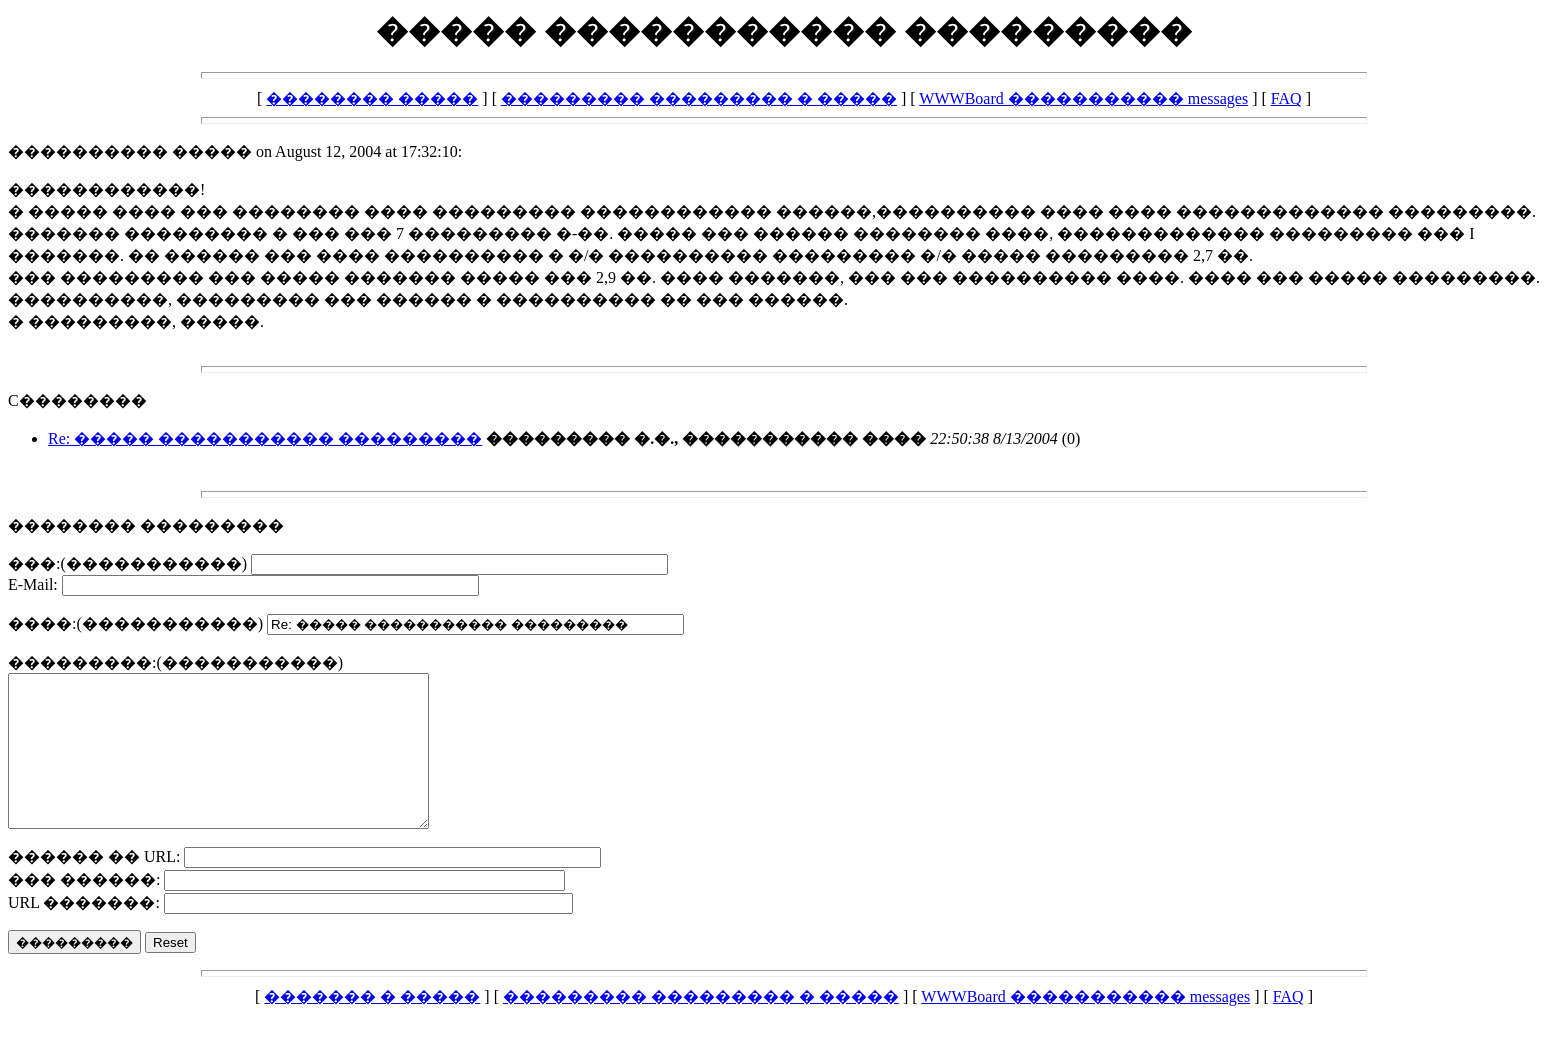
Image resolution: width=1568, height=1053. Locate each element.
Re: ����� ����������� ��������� (265, 438)
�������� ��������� (146, 525)
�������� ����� (372, 98)
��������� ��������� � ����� (699, 98)
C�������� (77, 400)
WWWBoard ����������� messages (1083, 98)
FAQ (1286, 98)
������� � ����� (372, 1026)
